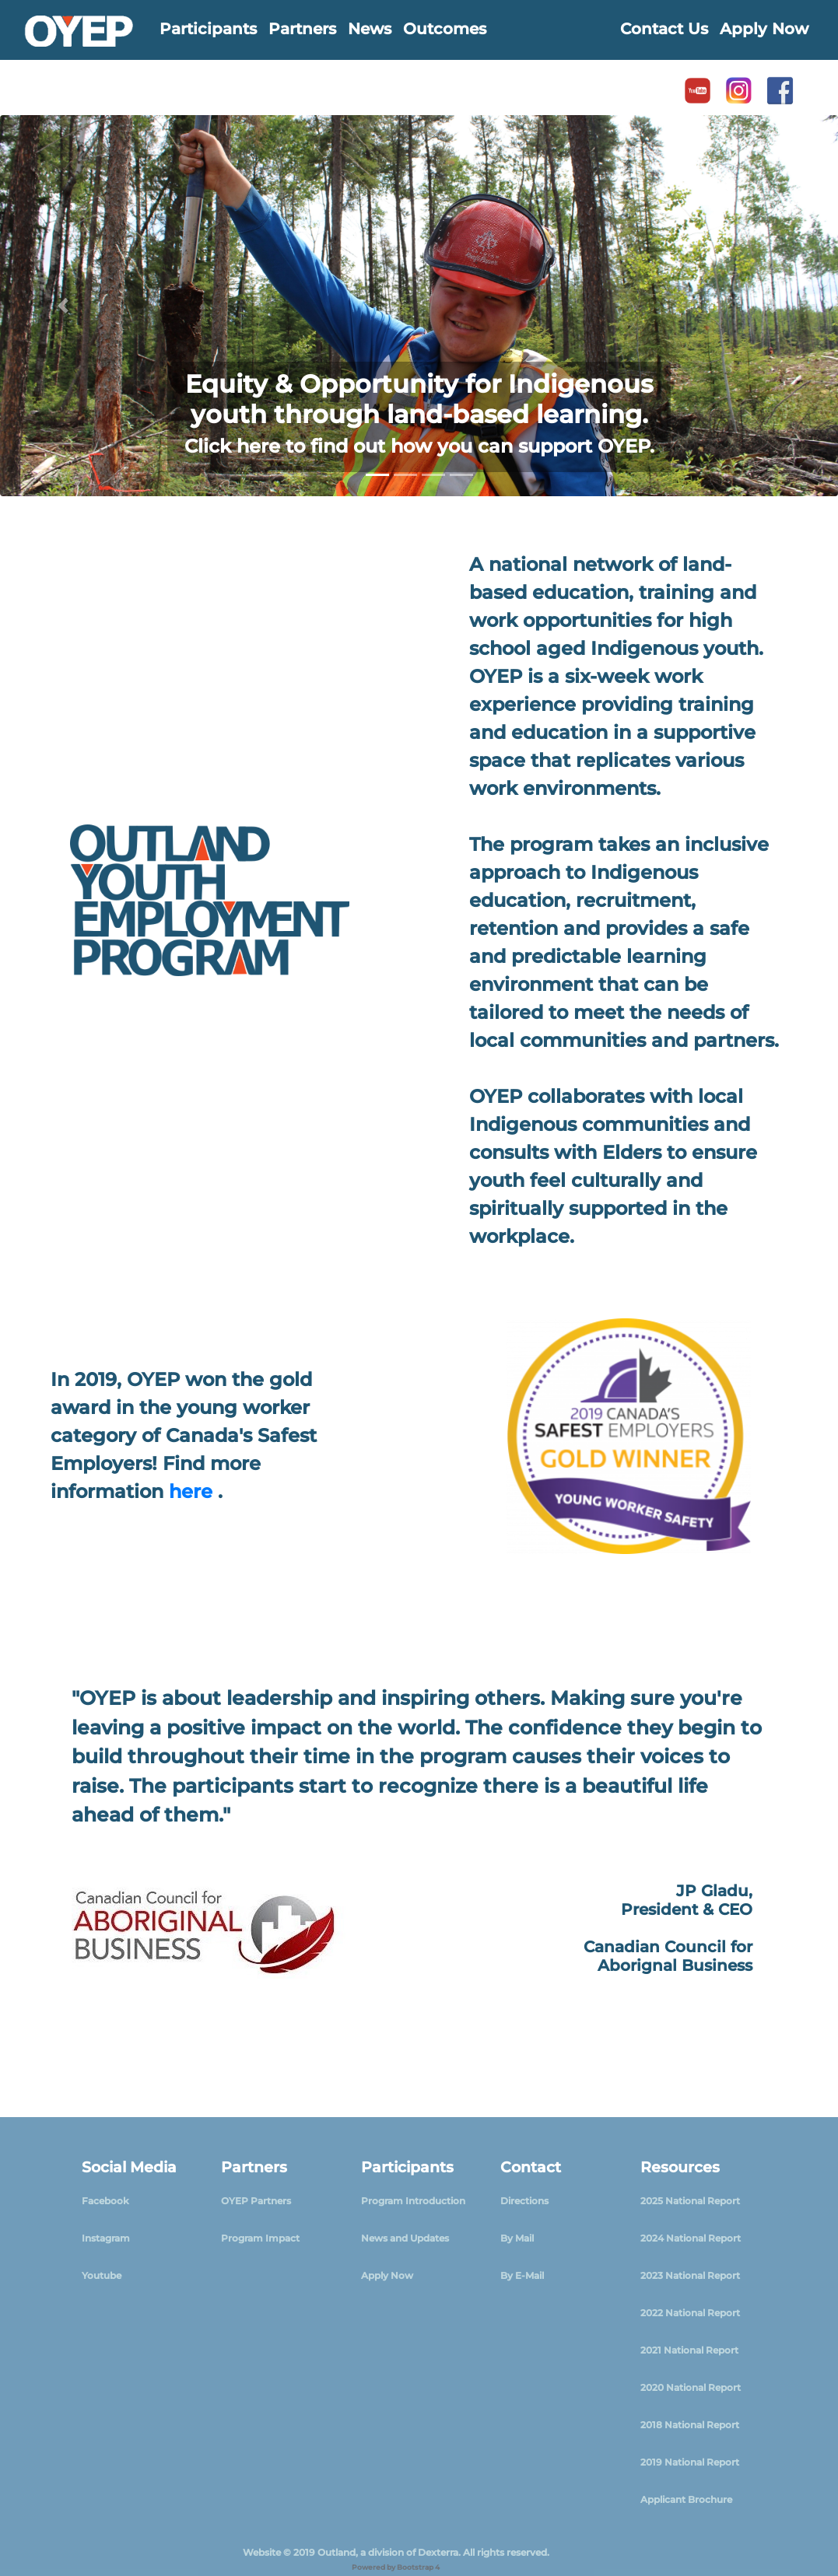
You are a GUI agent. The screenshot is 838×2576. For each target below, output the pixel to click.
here (193, 1491)
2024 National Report (690, 2238)
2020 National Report (690, 2387)
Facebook (105, 2201)
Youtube (101, 2275)
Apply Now (387, 2275)
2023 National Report (690, 2275)
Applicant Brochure (686, 2499)
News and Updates (405, 2238)
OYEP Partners (256, 2201)
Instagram (106, 2238)
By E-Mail (522, 2275)
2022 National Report (690, 2313)
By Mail (517, 2238)
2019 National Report (689, 2462)
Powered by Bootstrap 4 (396, 2567)
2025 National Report (690, 2201)
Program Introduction (413, 2201)
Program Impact (260, 2238)
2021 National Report (689, 2350)
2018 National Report (689, 2425)
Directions (524, 2201)
